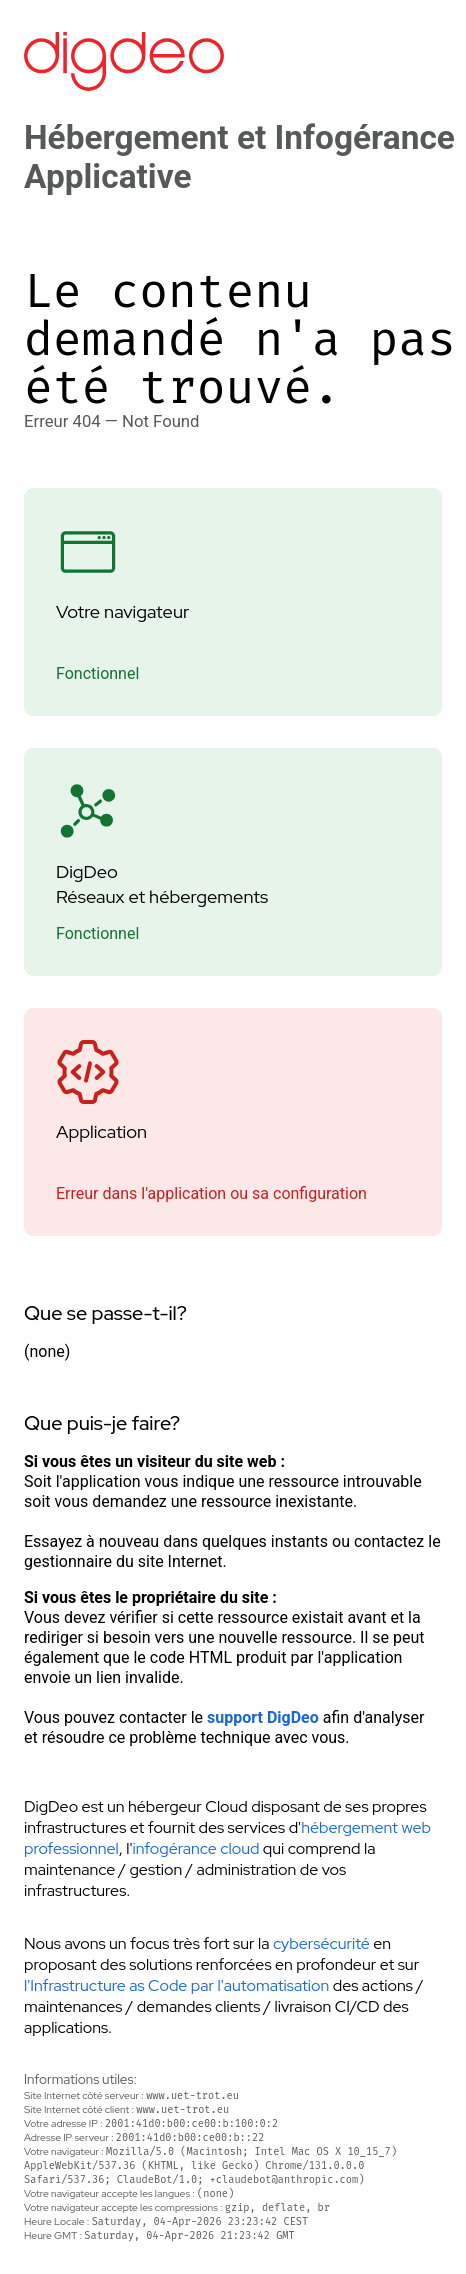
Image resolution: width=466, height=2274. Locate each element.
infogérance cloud (195, 1848)
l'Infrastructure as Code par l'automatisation (176, 1985)
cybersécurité (321, 1943)
